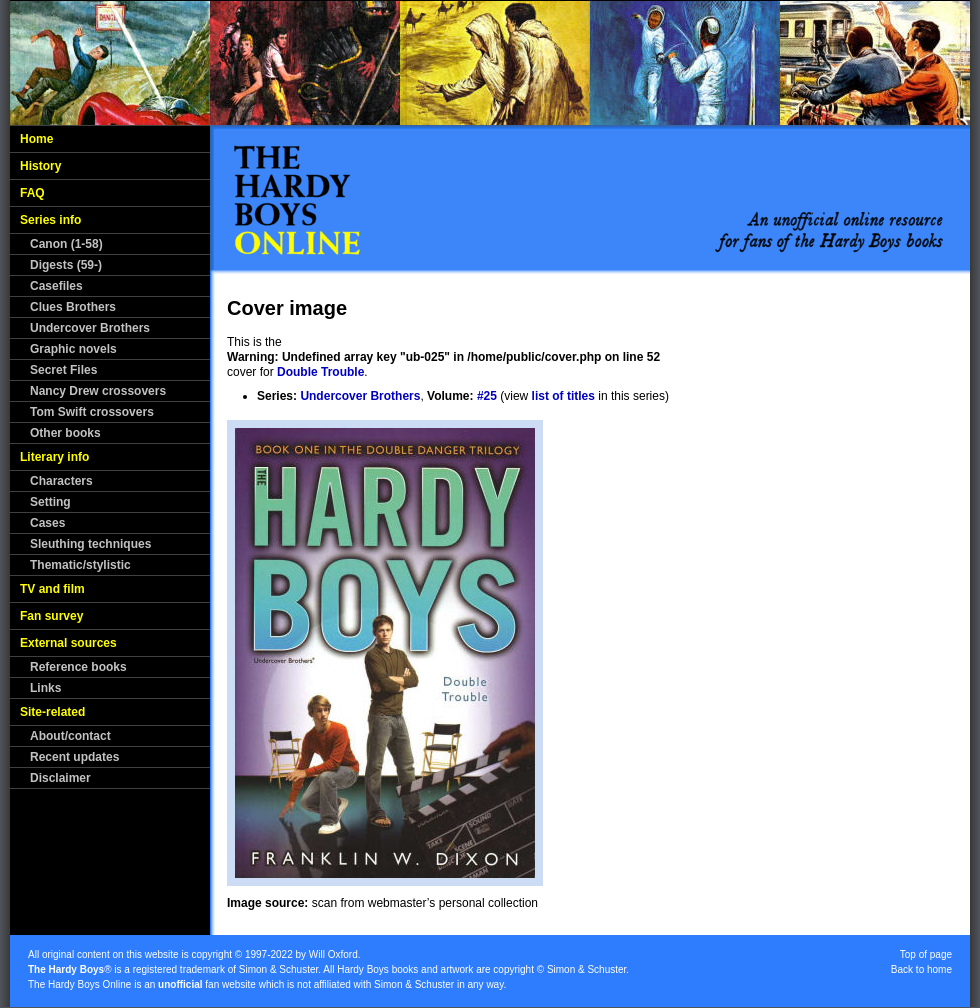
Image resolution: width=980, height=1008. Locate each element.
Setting (50, 502)
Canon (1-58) (66, 244)
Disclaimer (60, 778)
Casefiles (56, 286)
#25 (487, 396)
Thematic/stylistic (80, 565)
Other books (65, 433)
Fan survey (51, 616)
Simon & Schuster (278, 969)
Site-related (52, 712)
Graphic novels (73, 349)
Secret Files (63, 370)
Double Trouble (320, 372)
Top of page (926, 954)
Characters (61, 481)
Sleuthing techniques (90, 544)
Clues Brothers (73, 307)
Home (36, 139)
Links (45, 688)
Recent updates (74, 757)
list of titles (563, 396)
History (40, 166)
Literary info (54, 457)
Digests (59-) (66, 265)
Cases (47, 523)
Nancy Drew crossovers (98, 391)
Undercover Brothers (90, 328)
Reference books (78, 667)
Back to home (921, 969)
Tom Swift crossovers (92, 412)
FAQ (32, 193)
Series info (50, 220)
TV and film (52, 589)
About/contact (70, 736)
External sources (68, 643)
